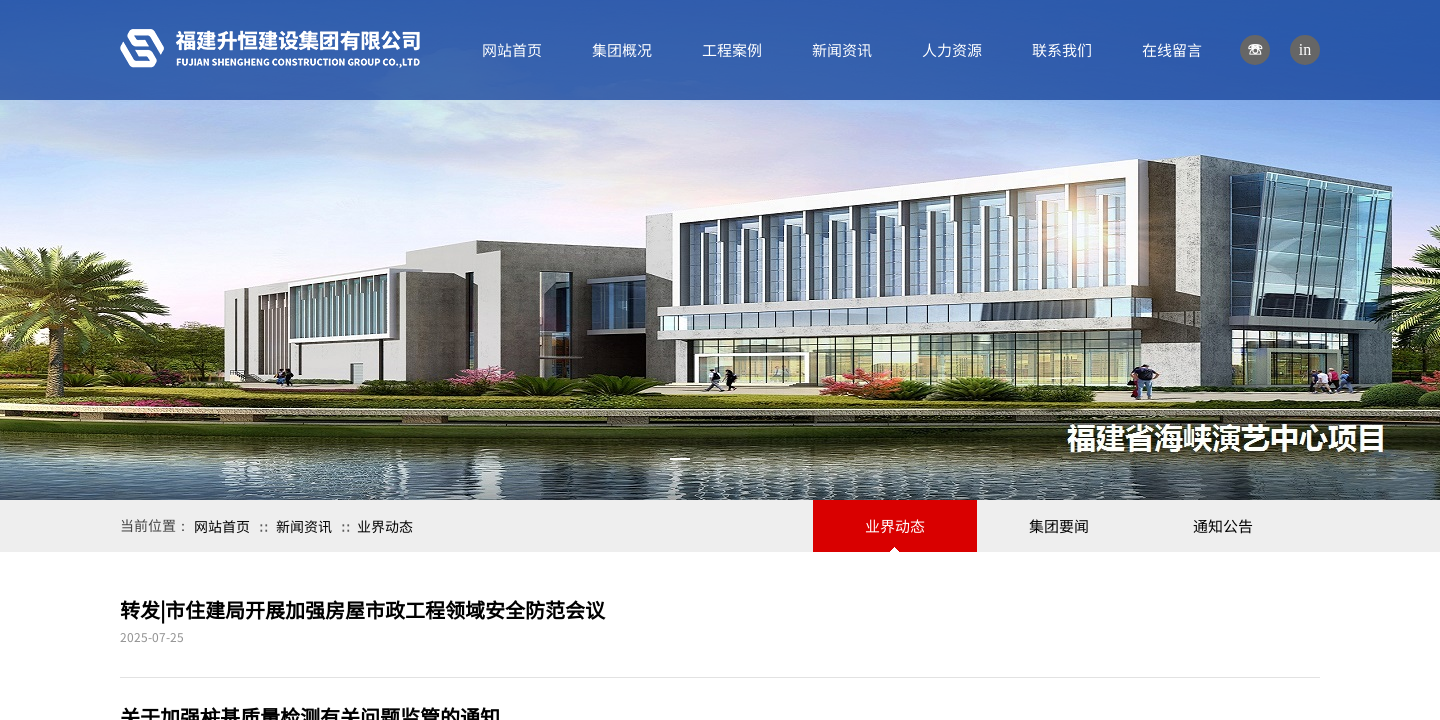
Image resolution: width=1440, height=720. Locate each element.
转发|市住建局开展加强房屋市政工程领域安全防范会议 (362, 610)
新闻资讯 (304, 526)
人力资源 (952, 49)
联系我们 (1062, 49)
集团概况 (622, 49)
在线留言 (1172, 49)
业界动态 (385, 526)
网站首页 (222, 526)
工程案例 (732, 49)
